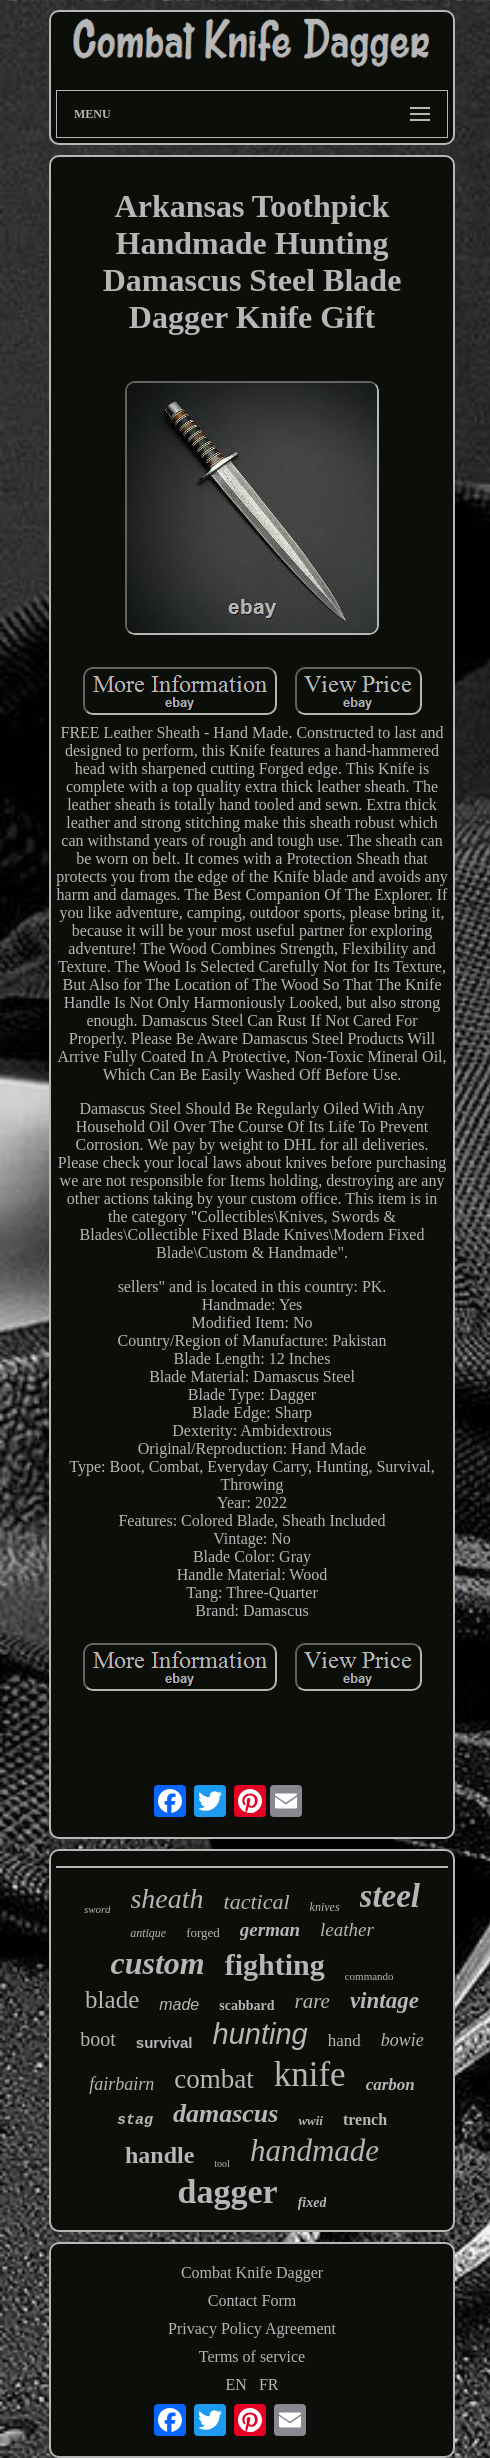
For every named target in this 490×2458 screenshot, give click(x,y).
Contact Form (252, 2300)
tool (222, 2163)
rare (312, 2001)
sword (97, 1909)
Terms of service (252, 2356)
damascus (225, 2113)
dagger (228, 2191)
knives (325, 1907)
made (179, 2004)
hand (344, 2040)
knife (310, 2074)
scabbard (246, 2005)
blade (112, 1999)
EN (236, 2384)
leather (347, 1929)
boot (98, 2039)
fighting (275, 1964)
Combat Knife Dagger (252, 2272)
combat (213, 2079)
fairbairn (121, 2084)
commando (369, 1976)
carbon (390, 2084)
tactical (257, 1901)
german (270, 1929)
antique (148, 1933)
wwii (310, 2120)
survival (164, 2042)
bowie (402, 2040)
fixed (312, 2202)
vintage (384, 2000)
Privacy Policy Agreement (252, 2328)
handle (159, 2155)
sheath (166, 1898)
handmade (314, 2150)
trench (365, 2119)
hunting (260, 2034)
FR (269, 2384)
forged (203, 1932)
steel (390, 1896)
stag (135, 2120)
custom (157, 1963)
